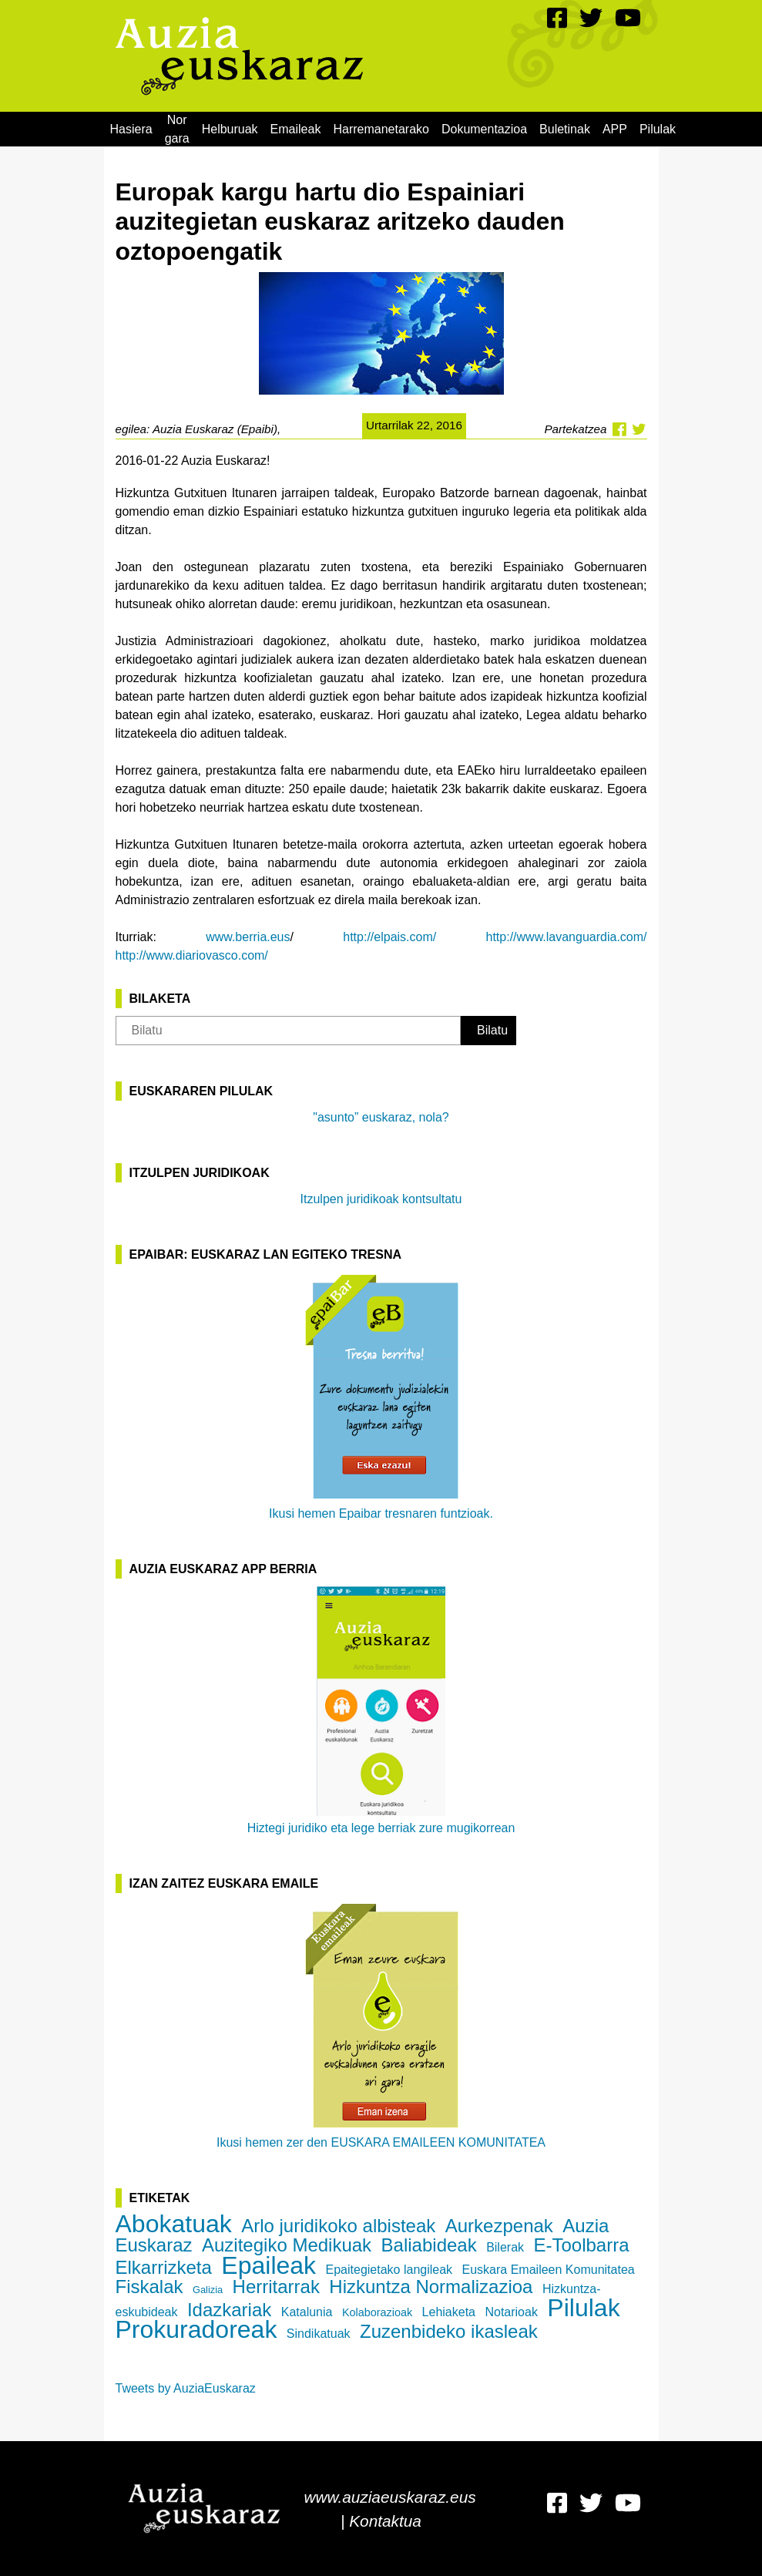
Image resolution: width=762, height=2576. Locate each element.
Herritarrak (276, 2286)
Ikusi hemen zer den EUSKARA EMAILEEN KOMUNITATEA (381, 2025)
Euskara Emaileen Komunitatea (548, 2269)
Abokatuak (174, 2224)
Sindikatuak (319, 2333)
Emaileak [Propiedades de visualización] (295, 129)
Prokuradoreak (196, 2329)
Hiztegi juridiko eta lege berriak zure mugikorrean (381, 1710)
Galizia (208, 2289)
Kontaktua (385, 2521)
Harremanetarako (381, 129)
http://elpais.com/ (389, 936)
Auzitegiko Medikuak (286, 2245)
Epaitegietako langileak (389, 2269)
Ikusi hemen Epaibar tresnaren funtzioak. (381, 1396)
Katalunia (307, 2312)
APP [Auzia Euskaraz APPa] (615, 129)
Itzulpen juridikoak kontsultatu (381, 1199)
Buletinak (564, 129)
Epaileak (268, 2265)
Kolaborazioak (377, 2312)
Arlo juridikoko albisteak (338, 2225)
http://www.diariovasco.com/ (192, 955)
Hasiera (131, 129)
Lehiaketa (448, 2312)
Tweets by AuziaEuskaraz (186, 2388)
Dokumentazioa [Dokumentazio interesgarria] (484, 129)
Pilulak (657, 129)
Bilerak (505, 2247)
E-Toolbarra (581, 2245)
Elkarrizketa (164, 2267)
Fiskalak (149, 2286)
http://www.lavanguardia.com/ (566, 936)
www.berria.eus (248, 936)
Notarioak (511, 2312)
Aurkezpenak (499, 2225)
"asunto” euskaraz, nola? (380, 1117)
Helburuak (230, 129)
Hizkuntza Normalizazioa (430, 2286)
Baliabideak (429, 2245)
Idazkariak (229, 2309)
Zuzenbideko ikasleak (449, 2331)
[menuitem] (131, 129)
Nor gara (177, 129)
